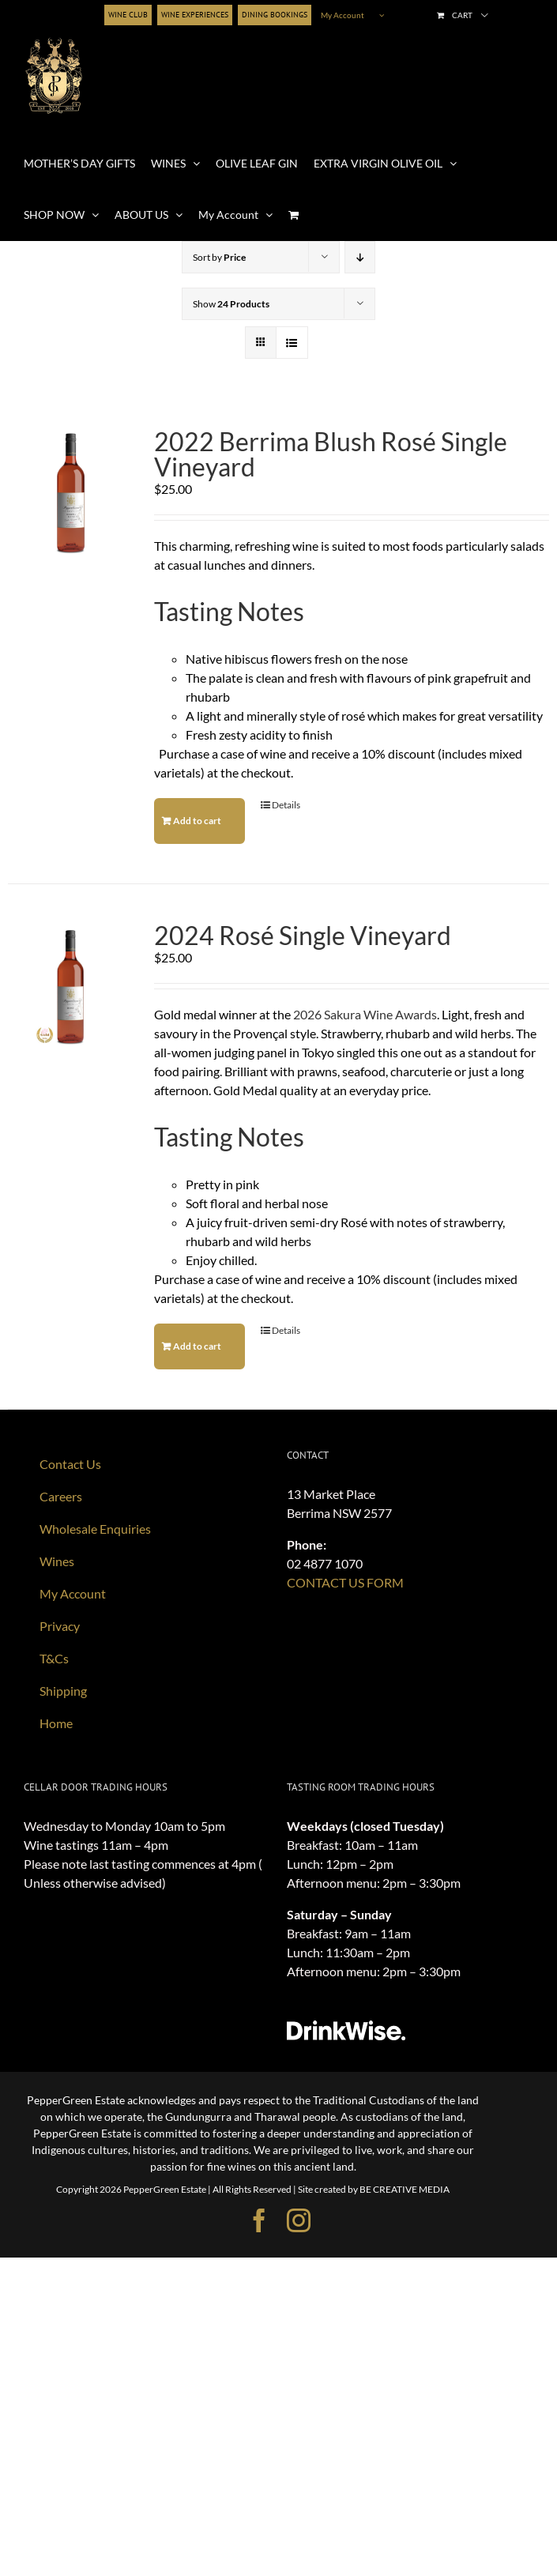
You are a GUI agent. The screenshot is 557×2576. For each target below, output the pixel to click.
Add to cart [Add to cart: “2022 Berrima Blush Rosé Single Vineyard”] (197, 821)
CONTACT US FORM (345, 1582)
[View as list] (292, 342)
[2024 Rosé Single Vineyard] (70, 986)
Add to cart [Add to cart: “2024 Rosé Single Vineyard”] (197, 1346)
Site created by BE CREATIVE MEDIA (374, 2189)
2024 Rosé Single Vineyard (302, 936)
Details (286, 805)
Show (231, 304)
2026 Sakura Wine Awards (365, 1014)
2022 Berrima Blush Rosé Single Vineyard (330, 454)
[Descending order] (359, 257)
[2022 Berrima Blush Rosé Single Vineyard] (70, 492)
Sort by (219, 257)
